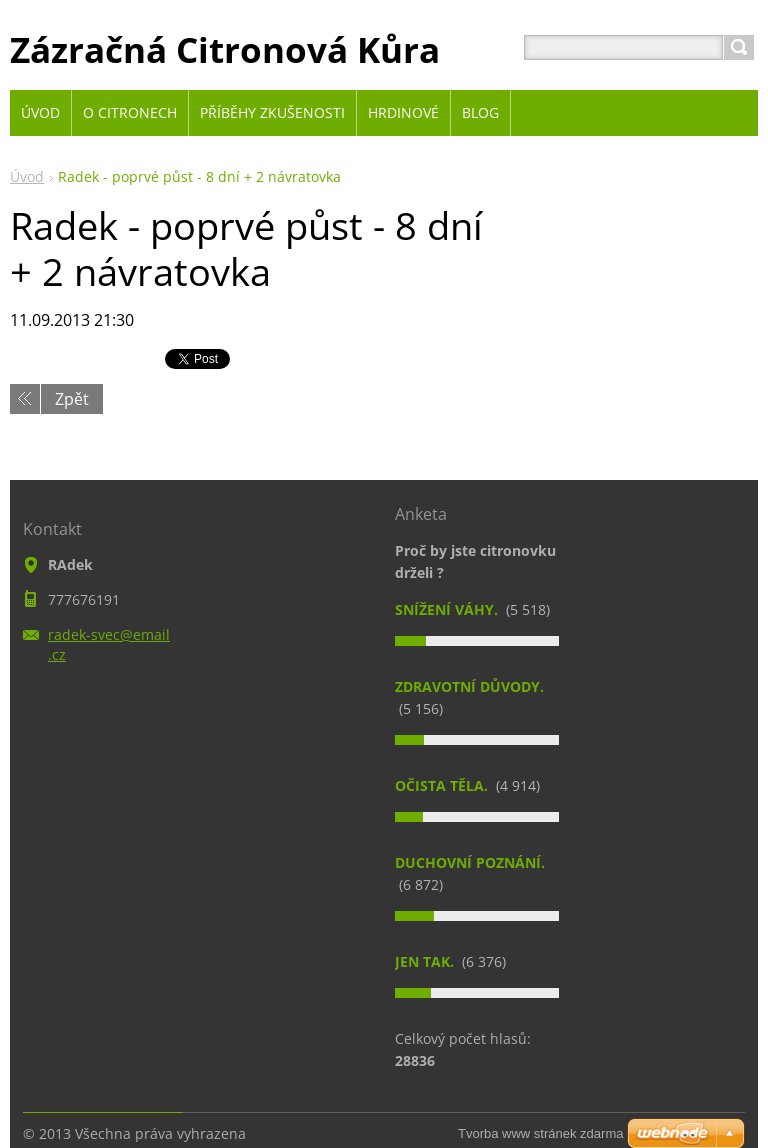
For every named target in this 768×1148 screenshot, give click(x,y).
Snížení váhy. (448, 609)
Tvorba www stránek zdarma (540, 1133)
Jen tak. (426, 961)
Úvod (27, 176)
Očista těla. (443, 785)
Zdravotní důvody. (469, 686)
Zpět (72, 399)
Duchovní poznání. (470, 862)
